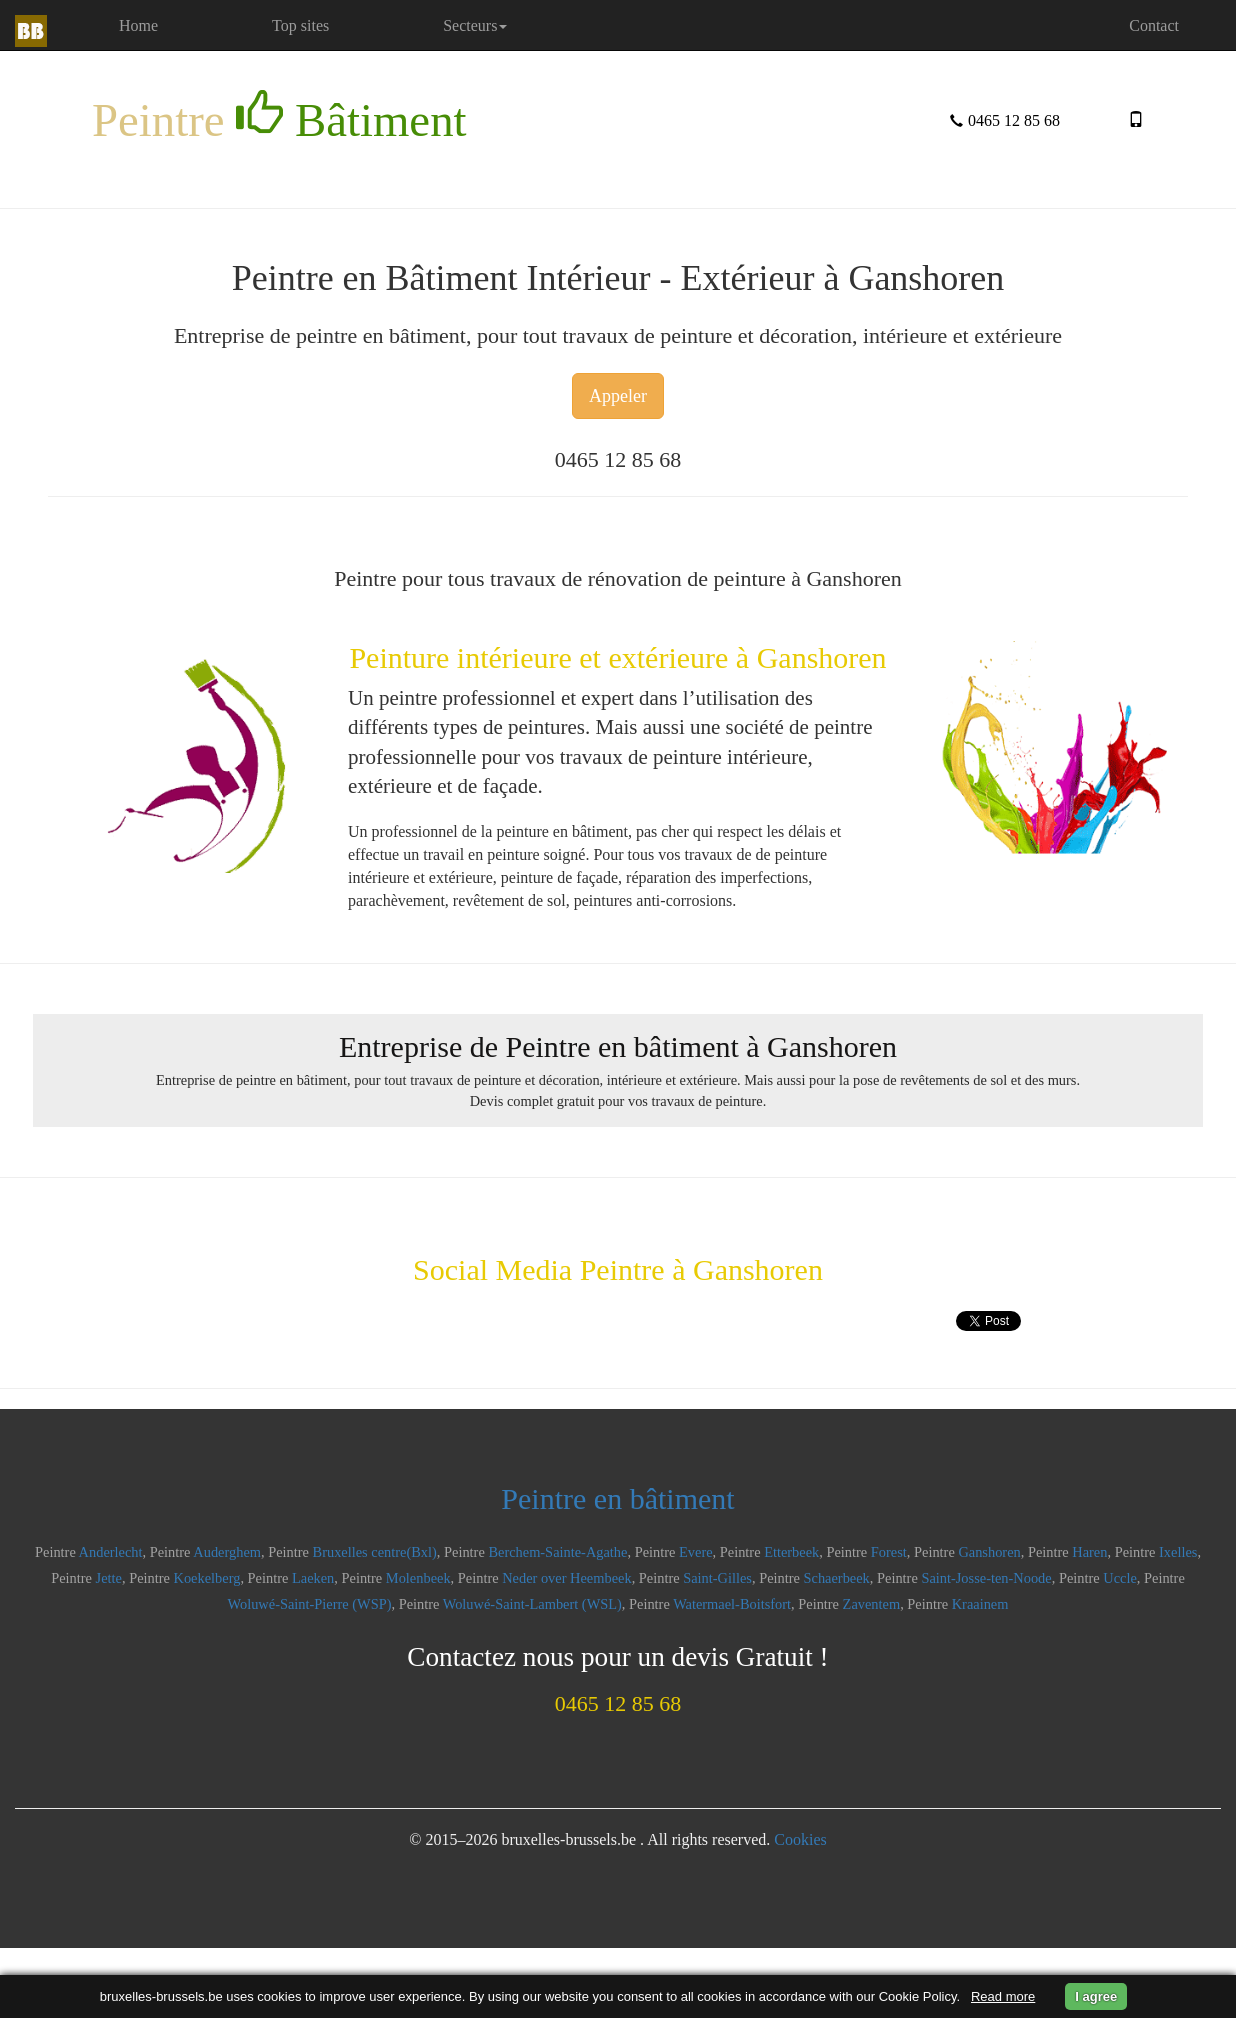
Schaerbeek (837, 1578)
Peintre (279, 118)
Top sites (300, 25)
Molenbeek (418, 1578)
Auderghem (227, 1552)
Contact (1154, 25)
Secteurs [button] (475, 25)
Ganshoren (989, 1552)
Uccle (1120, 1578)
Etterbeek (791, 1552)
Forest (889, 1552)
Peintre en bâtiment (617, 1498)
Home (166, 24)
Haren (1089, 1552)
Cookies (800, 1839)
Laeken (313, 1578)
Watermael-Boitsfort (732, 1604)
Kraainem (980, 1604)
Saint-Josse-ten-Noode (986, 1578)
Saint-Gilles (717, 1578)
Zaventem (872, 1604)
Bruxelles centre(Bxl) (375, 1552)
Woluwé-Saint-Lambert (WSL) (532, 1604)
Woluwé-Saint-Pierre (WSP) (310, 1604)
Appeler (618, 396)
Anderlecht (111, 1552)
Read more (1003, 1996)
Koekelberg (207, 1578)
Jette (109, 1578)
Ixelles (1178, 1552)
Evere (696, 1552)
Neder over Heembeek (566, 1578)
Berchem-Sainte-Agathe (557, 1552)
